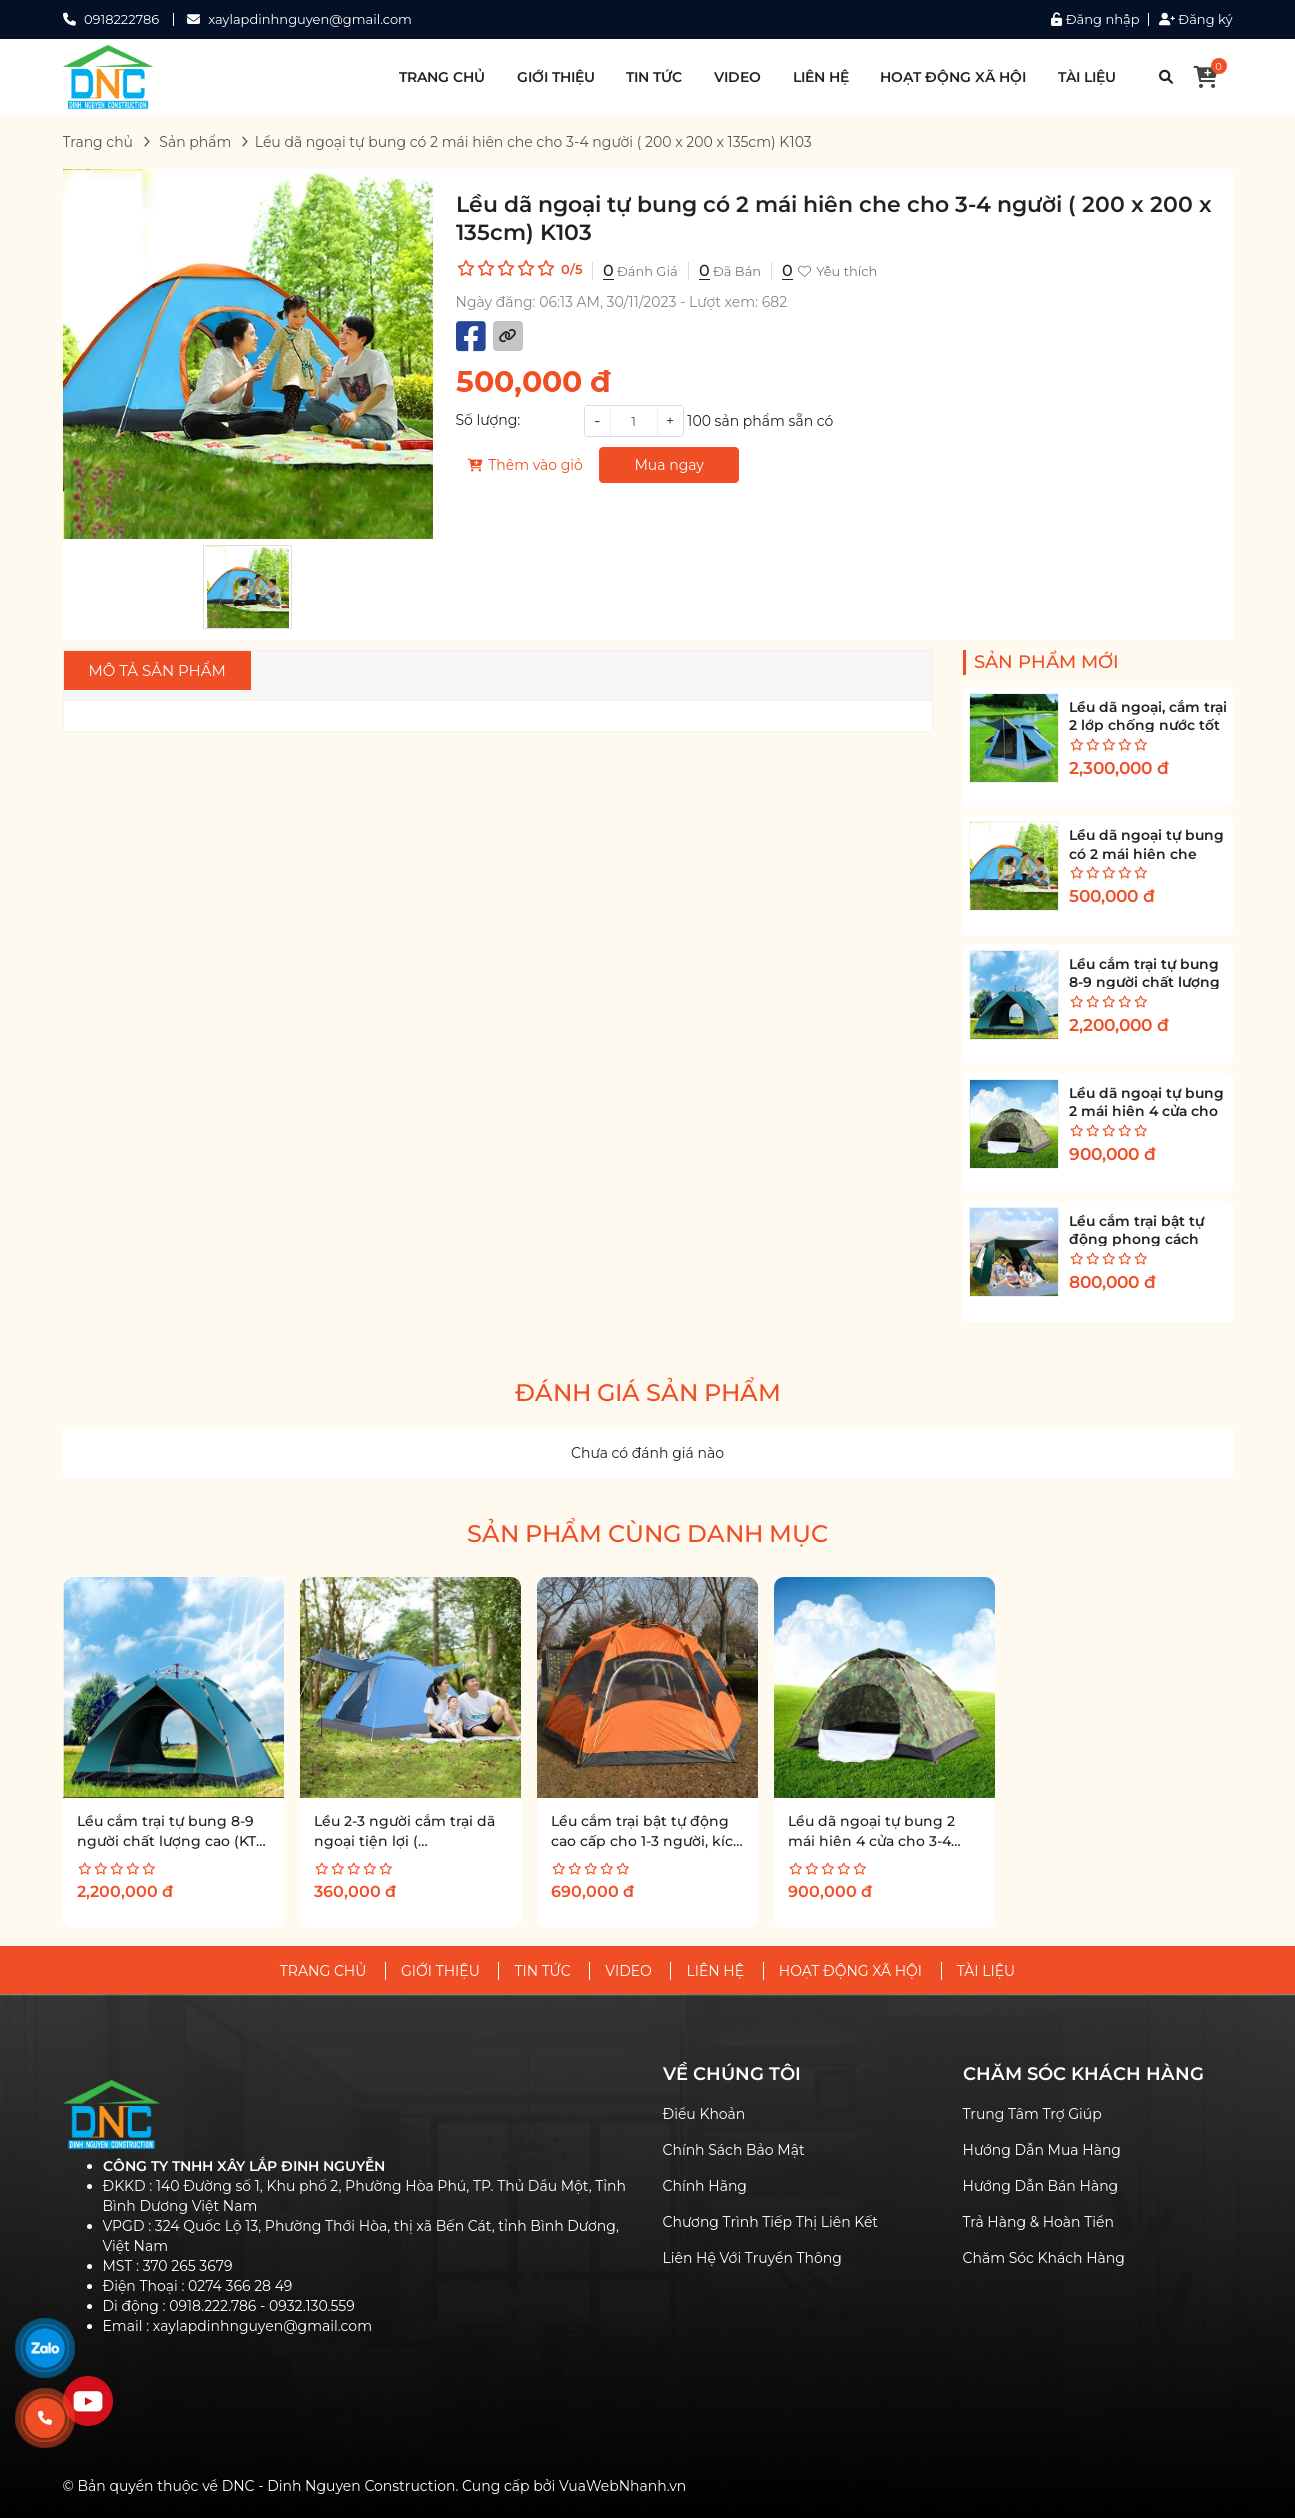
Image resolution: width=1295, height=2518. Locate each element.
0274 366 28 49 (240, 2286)
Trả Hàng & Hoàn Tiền (1038, 2222)
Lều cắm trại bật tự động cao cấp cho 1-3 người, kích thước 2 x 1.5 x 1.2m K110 (647, 1840)
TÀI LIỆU (1087, 77)
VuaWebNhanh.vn (622, 2486)
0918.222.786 (212, 2306)
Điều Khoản (704, 2114)
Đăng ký (1196, 19)
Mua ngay (669, 465)
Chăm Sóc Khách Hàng (1044, 2258)
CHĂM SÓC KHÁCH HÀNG (1083, 2074)
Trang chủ (98, 142)
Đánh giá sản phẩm (648, 1392)
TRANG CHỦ (442, 77)
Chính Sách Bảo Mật (734, 2150)
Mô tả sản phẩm (157, 670)
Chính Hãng (705, 2186)
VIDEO (737, 77)
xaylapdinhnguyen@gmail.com (310, 19)
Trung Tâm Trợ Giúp (1032, 2114)
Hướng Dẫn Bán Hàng (1041, 2186)
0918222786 (121, 19)
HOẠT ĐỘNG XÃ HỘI (953, 77)
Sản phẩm (195, 142)
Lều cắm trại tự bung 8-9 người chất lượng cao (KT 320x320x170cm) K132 (166, 1840)
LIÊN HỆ (821, 77)
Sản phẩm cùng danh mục (647, 1533)
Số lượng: (488, 420)
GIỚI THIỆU (556, 77)
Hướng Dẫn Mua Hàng (1042, 2150)
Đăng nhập (1095, 19)
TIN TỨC (654, 77)
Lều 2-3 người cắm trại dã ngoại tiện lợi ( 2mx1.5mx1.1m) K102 (404, 1840)
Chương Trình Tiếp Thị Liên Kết (771, 2222)
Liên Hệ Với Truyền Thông (752, 2258)
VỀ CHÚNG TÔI (732, 2074)
